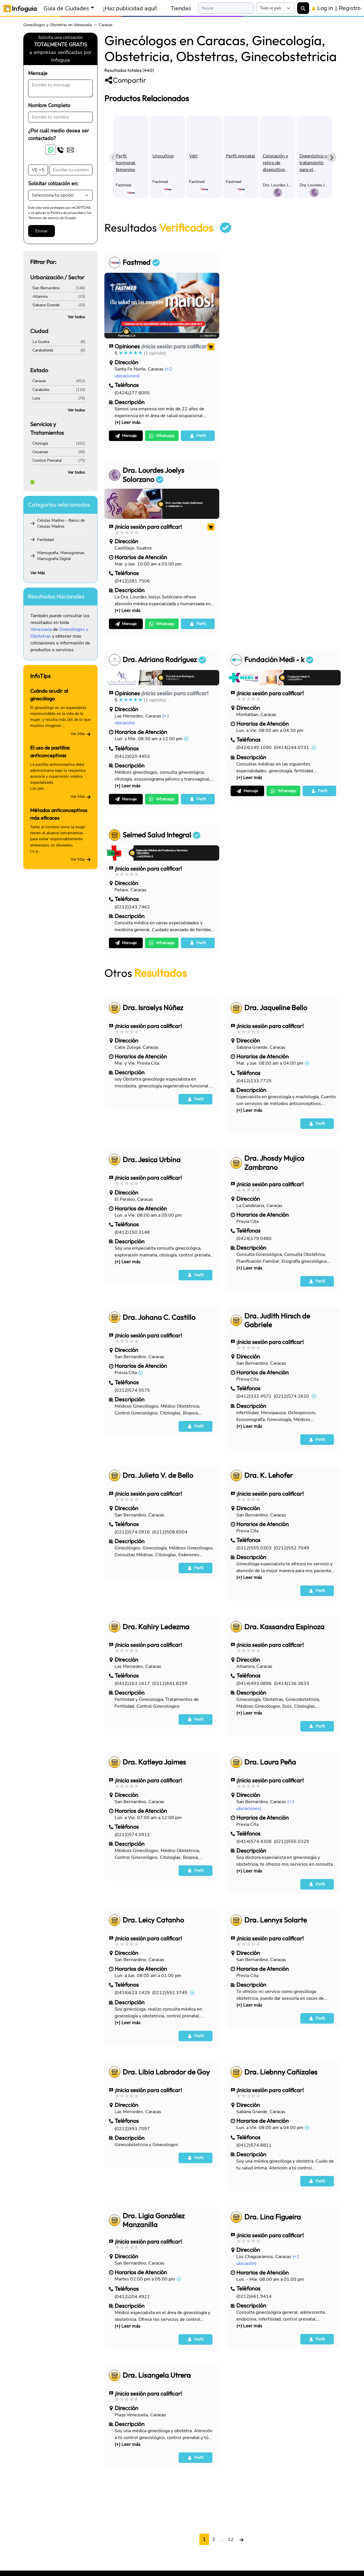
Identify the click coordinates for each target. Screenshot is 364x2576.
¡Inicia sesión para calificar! (174, 346)
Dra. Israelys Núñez (153, 1007)
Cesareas (40, 452)
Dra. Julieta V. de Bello (158, 1475)
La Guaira (40, 341)
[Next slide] (331, 157)
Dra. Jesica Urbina (152, 1159)
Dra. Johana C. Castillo (159, 1317)
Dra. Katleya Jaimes (154, 1762)
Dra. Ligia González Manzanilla (154, 2220)
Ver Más (37, 573)
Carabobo (40, 389)
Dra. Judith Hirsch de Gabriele (277, 1320)
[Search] (226, 8)
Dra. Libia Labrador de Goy (166, 2072)
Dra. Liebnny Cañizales (280, 2072)
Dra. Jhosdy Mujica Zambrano (274, 1163)
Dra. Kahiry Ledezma (156, 1626)
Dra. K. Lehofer (268, 1475)
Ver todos (76, 317)
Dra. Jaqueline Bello (275, 1007)
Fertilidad (45, 539)
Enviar (41, 231)
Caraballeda (42, 350)
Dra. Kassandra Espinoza (284, 1626)
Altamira (39, 296)
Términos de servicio (43, 218)
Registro (350, 8)
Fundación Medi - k (279, 659)
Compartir (125, 80)
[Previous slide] (113, 157)
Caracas (39, 381)
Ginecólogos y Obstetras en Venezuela (57, 25)
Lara (36, 398)
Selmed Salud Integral (161, 835)
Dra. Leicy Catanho (153, 1920)
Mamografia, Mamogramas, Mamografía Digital (61, 555)
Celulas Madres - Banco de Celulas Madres (61, 523)
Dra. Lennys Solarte (275, 1920)
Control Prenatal (47, 460)
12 (230, 2539)
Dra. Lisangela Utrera (157, 2375)
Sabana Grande (45, 305)
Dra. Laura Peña (270, 1762)
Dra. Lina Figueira (272, 2217)
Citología (40, 443)
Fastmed (141, 262)
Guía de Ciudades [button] (66, 8)
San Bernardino (46, 288)
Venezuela (41, 629)
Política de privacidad (67, 213)
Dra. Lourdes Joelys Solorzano (153, 475)
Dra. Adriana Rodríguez (164, 659)
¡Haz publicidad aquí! (130, 8)
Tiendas (181, 8)
